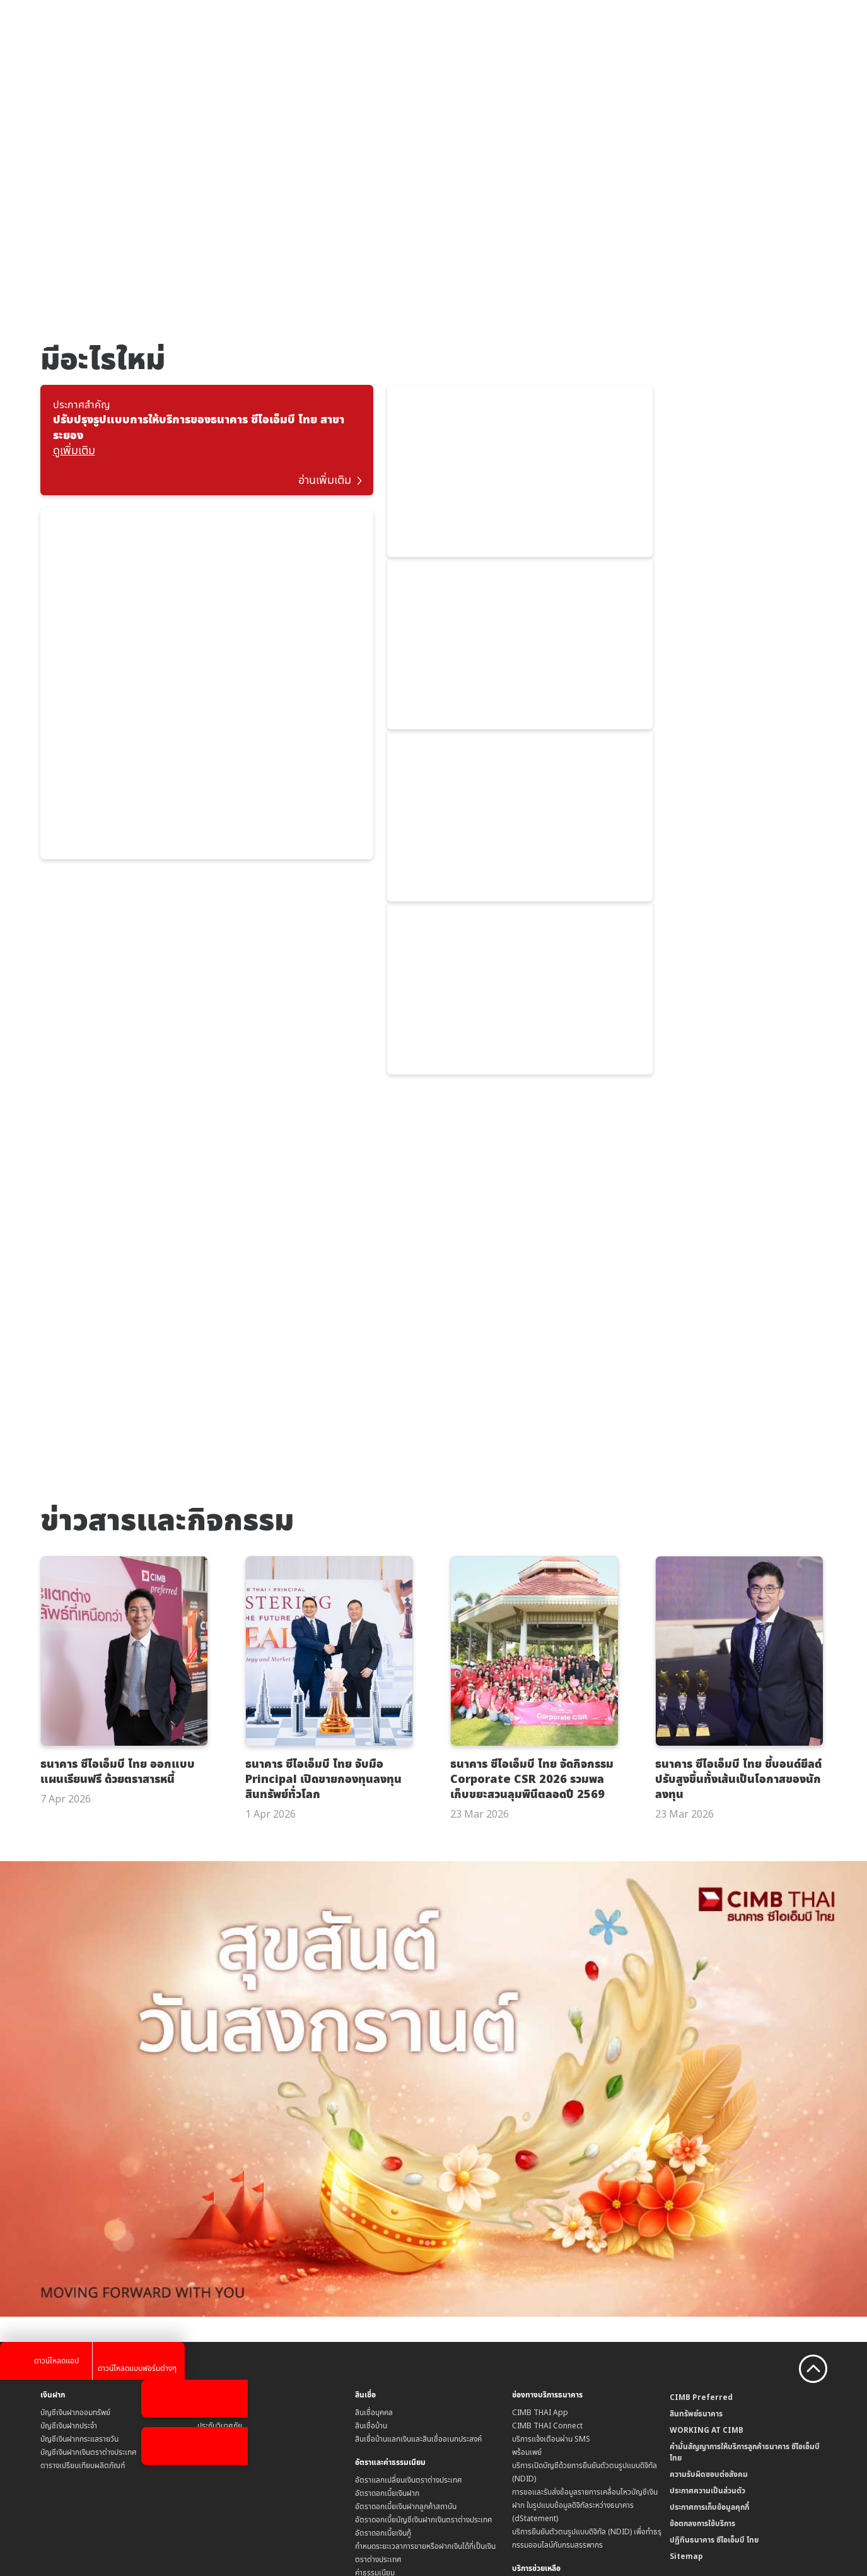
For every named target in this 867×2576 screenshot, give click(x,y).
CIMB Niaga (691, 2460)
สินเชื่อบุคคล (374, 2202)
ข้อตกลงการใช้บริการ (702, 2313)
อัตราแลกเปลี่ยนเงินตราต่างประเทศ (408, 2269)
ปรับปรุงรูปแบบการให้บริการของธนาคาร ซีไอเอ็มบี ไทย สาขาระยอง (198, 426)
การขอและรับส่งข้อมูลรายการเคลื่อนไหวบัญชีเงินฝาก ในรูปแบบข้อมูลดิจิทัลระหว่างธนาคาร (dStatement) (585, 2295)
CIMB (679, 2394)
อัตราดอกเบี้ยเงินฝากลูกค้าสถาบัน (406, 2296)
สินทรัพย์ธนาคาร (696, 2203)
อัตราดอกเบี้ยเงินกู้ (383, 2322)
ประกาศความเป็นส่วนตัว (707, 2280)
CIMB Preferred (701, 2187)
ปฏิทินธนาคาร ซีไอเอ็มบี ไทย (714, 2329)
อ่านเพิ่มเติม (330, 470)
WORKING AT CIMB (706, 2219)
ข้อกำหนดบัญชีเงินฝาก (389, 2402)
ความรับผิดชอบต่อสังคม (709, 2264)
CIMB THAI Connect (547, 2215)
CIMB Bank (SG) (697, 2434)
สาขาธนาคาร (531, 2402)
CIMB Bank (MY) (698, 2421)
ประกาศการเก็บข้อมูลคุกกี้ (709, 2296)
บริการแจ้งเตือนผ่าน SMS (551, 2228)
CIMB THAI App (540, 2202)
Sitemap (686, 2346)
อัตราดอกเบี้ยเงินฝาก (387, 2283)
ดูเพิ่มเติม (74, 450)
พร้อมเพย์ (527, 2242)
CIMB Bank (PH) (697, 2487)
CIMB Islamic (693, 2408)
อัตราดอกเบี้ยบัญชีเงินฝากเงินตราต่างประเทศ (423, 2309)
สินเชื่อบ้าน (371, 2215)
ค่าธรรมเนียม (375, 2362)
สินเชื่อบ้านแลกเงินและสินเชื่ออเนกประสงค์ (418, 2228)
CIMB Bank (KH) (697, 2447)
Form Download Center (554, 2455)
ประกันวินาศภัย (219, 2215)
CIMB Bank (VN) (697, 2474)
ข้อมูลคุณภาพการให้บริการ (551, 2415)
